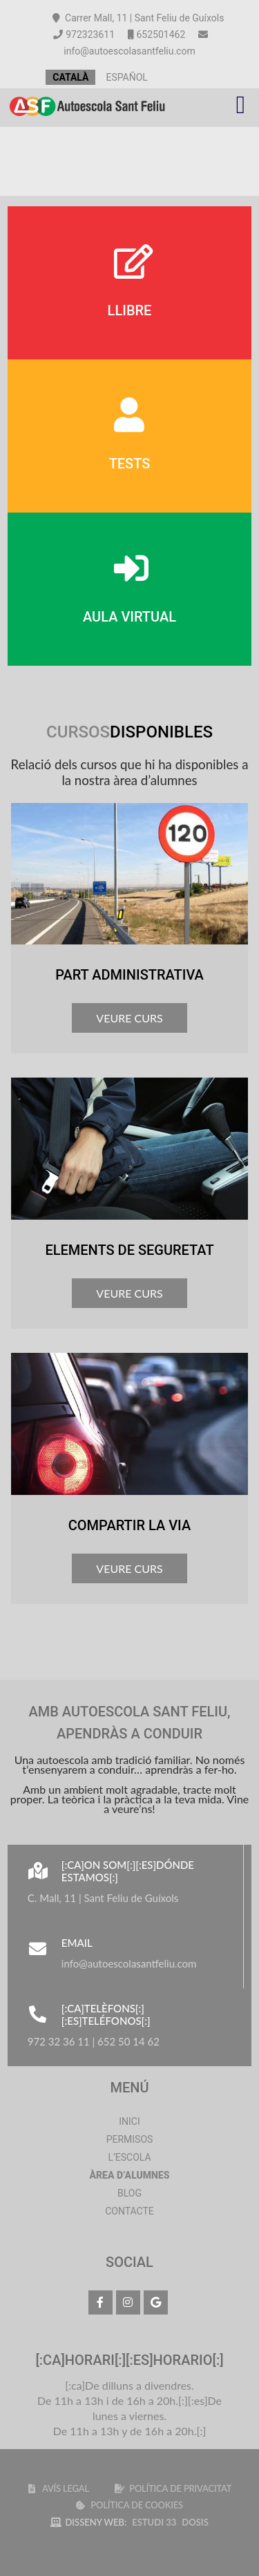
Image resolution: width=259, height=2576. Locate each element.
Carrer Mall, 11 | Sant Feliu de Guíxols (138, 17)
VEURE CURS (129, 1017)
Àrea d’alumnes (129, 2175)
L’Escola (129, 2157)
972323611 (84, 34)
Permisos (129, 2139)
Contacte (129, 2211)
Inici (129, 2121)
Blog (129, 2193)
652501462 (157, 34)
